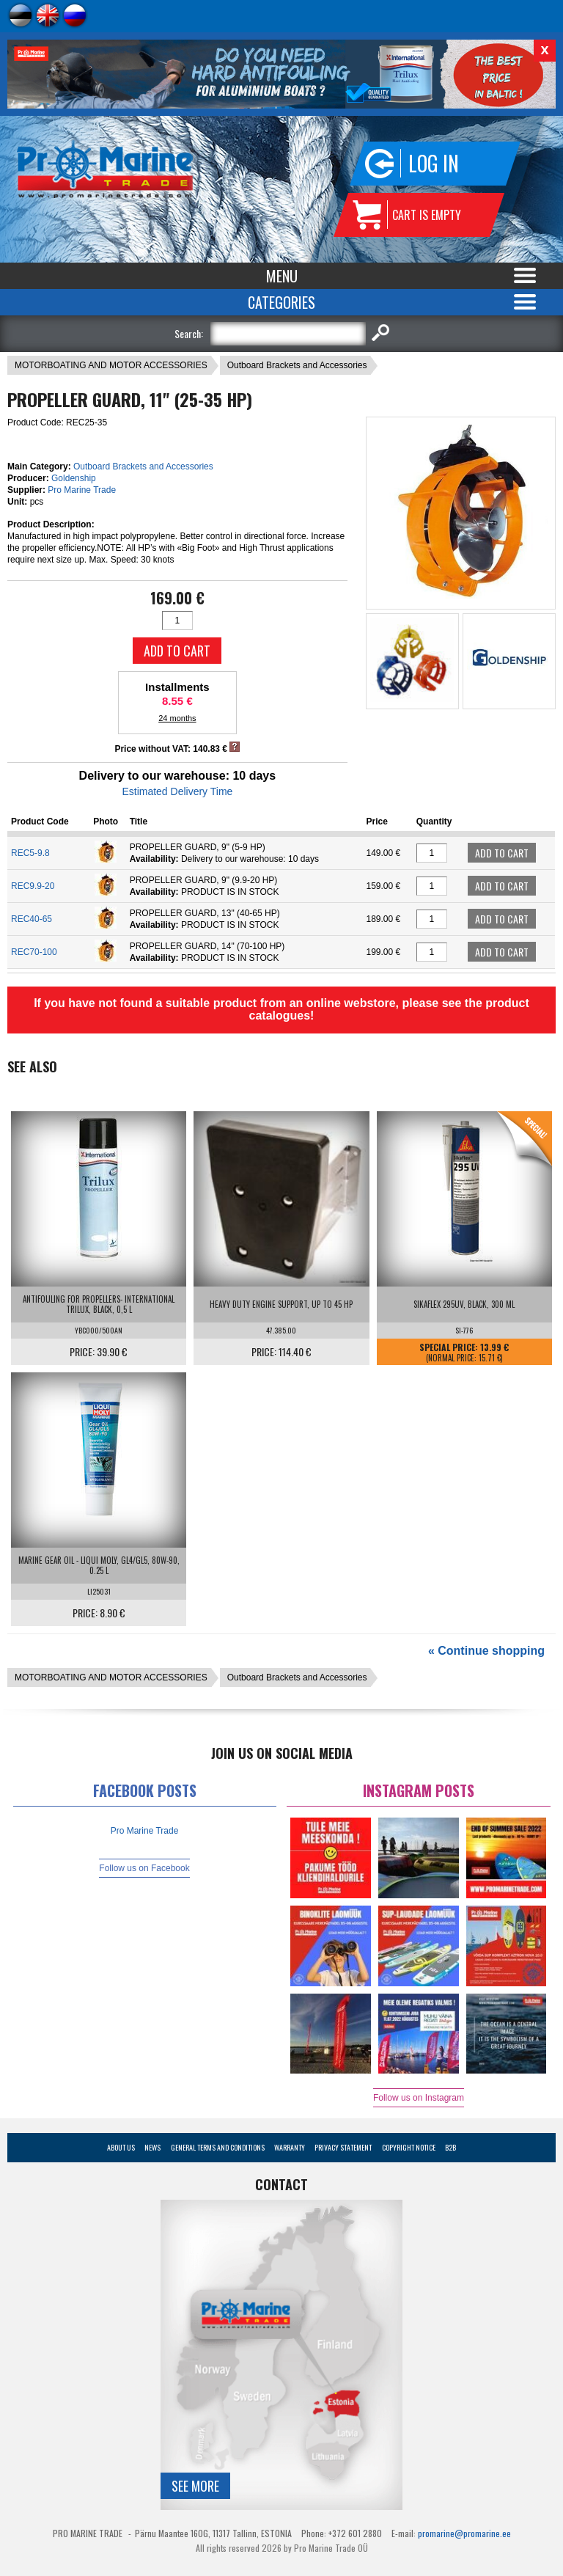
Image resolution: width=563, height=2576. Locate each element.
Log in (433, 163)
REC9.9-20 (32, 886)
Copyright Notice (408, 2147)
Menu (282, 276)
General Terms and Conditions (218, 2147)
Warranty (289, 2147)
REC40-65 (31, 919)
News (152, 2147)
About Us (121, 2147)
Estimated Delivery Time (177, 791)
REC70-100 (34, 952)
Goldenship (73, 478)
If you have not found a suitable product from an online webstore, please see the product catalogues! (281, 1009)
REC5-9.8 (30, 853)
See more (195, 2485)
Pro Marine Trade (82, 490)
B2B (450, 2147)
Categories (281, 302)
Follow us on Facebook (144, 1868)
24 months (177, 718)
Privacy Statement (343, 2147)
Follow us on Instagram (418, 2098)
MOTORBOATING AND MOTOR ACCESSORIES (111, 365)
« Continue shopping (486, 1650)
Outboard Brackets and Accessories (297, 365)
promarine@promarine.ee (464, 2533)
